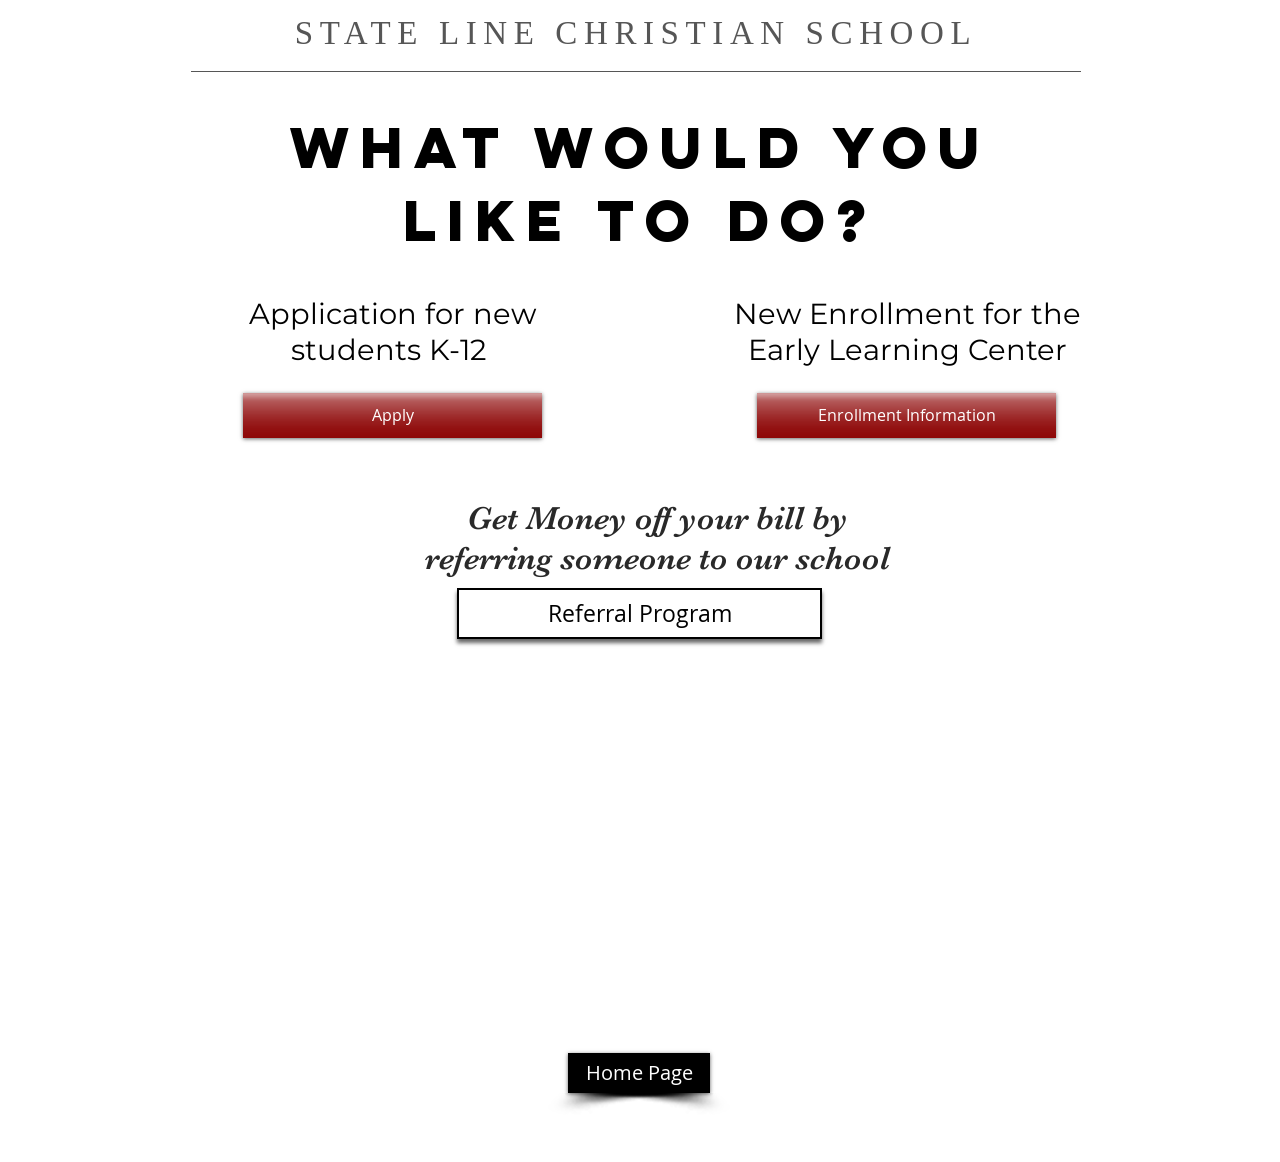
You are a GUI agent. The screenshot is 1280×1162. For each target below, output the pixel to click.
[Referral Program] (639, 613)
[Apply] (392, 415)
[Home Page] (639, 1073)
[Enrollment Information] (906, 415)
